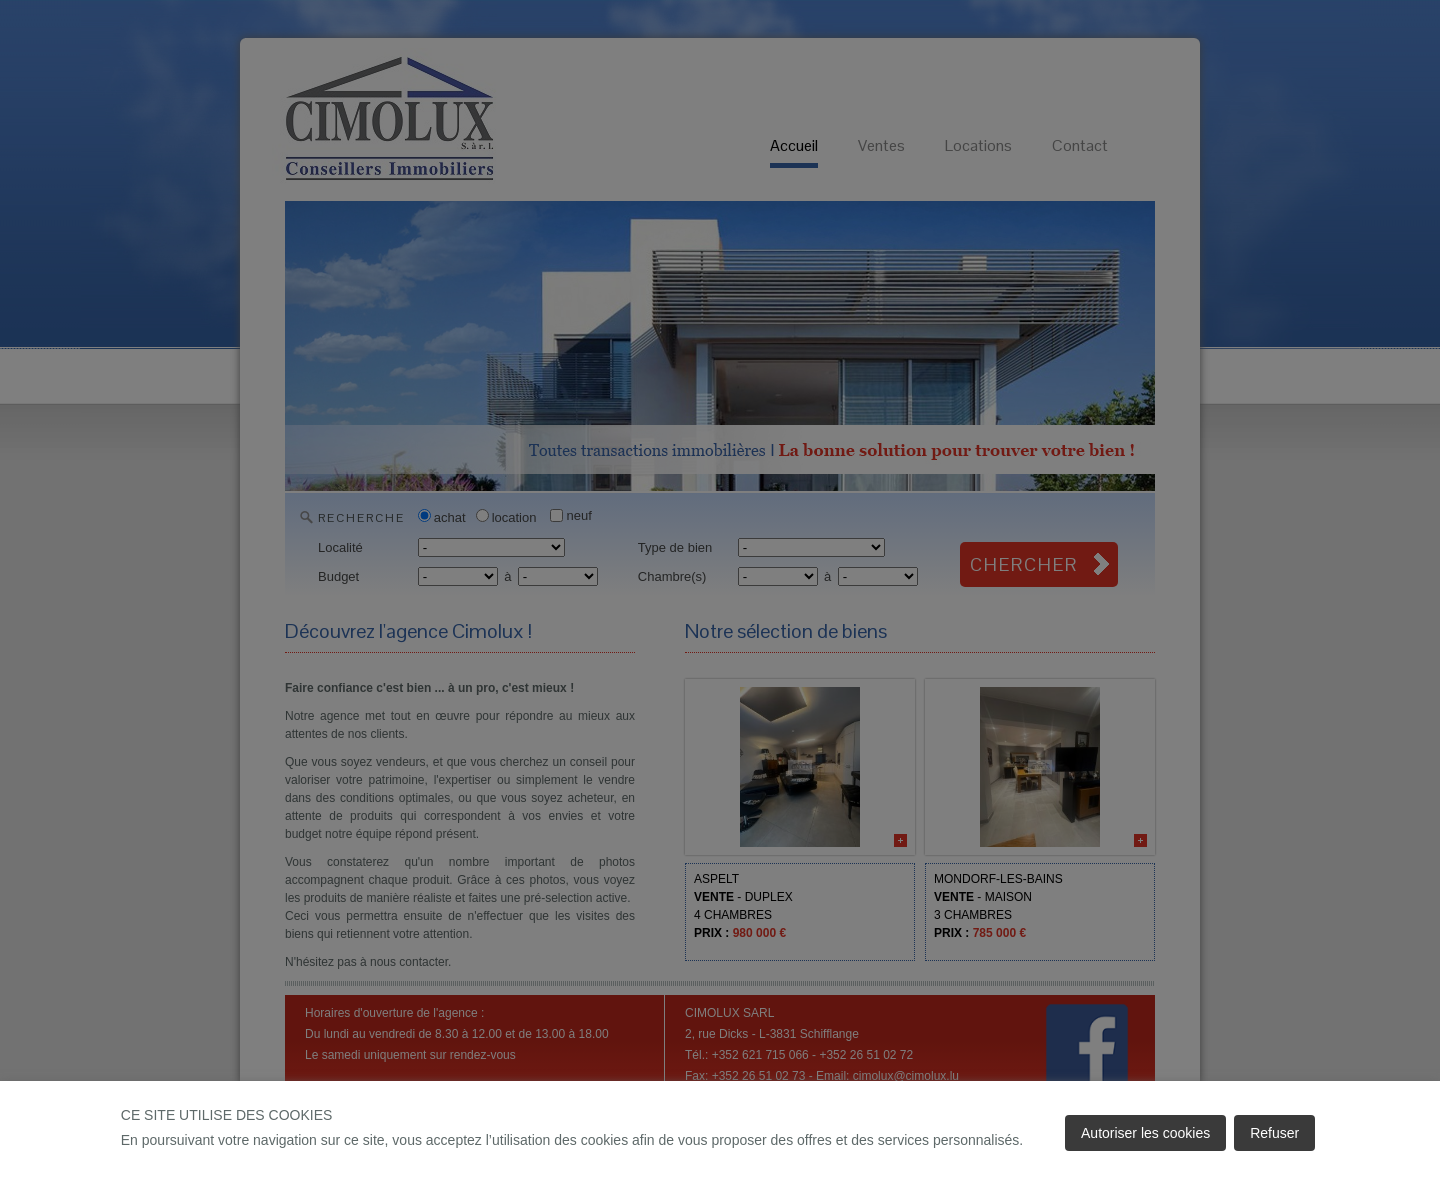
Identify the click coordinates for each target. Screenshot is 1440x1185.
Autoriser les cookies (1145, 1133)
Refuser (1274, 1133)
